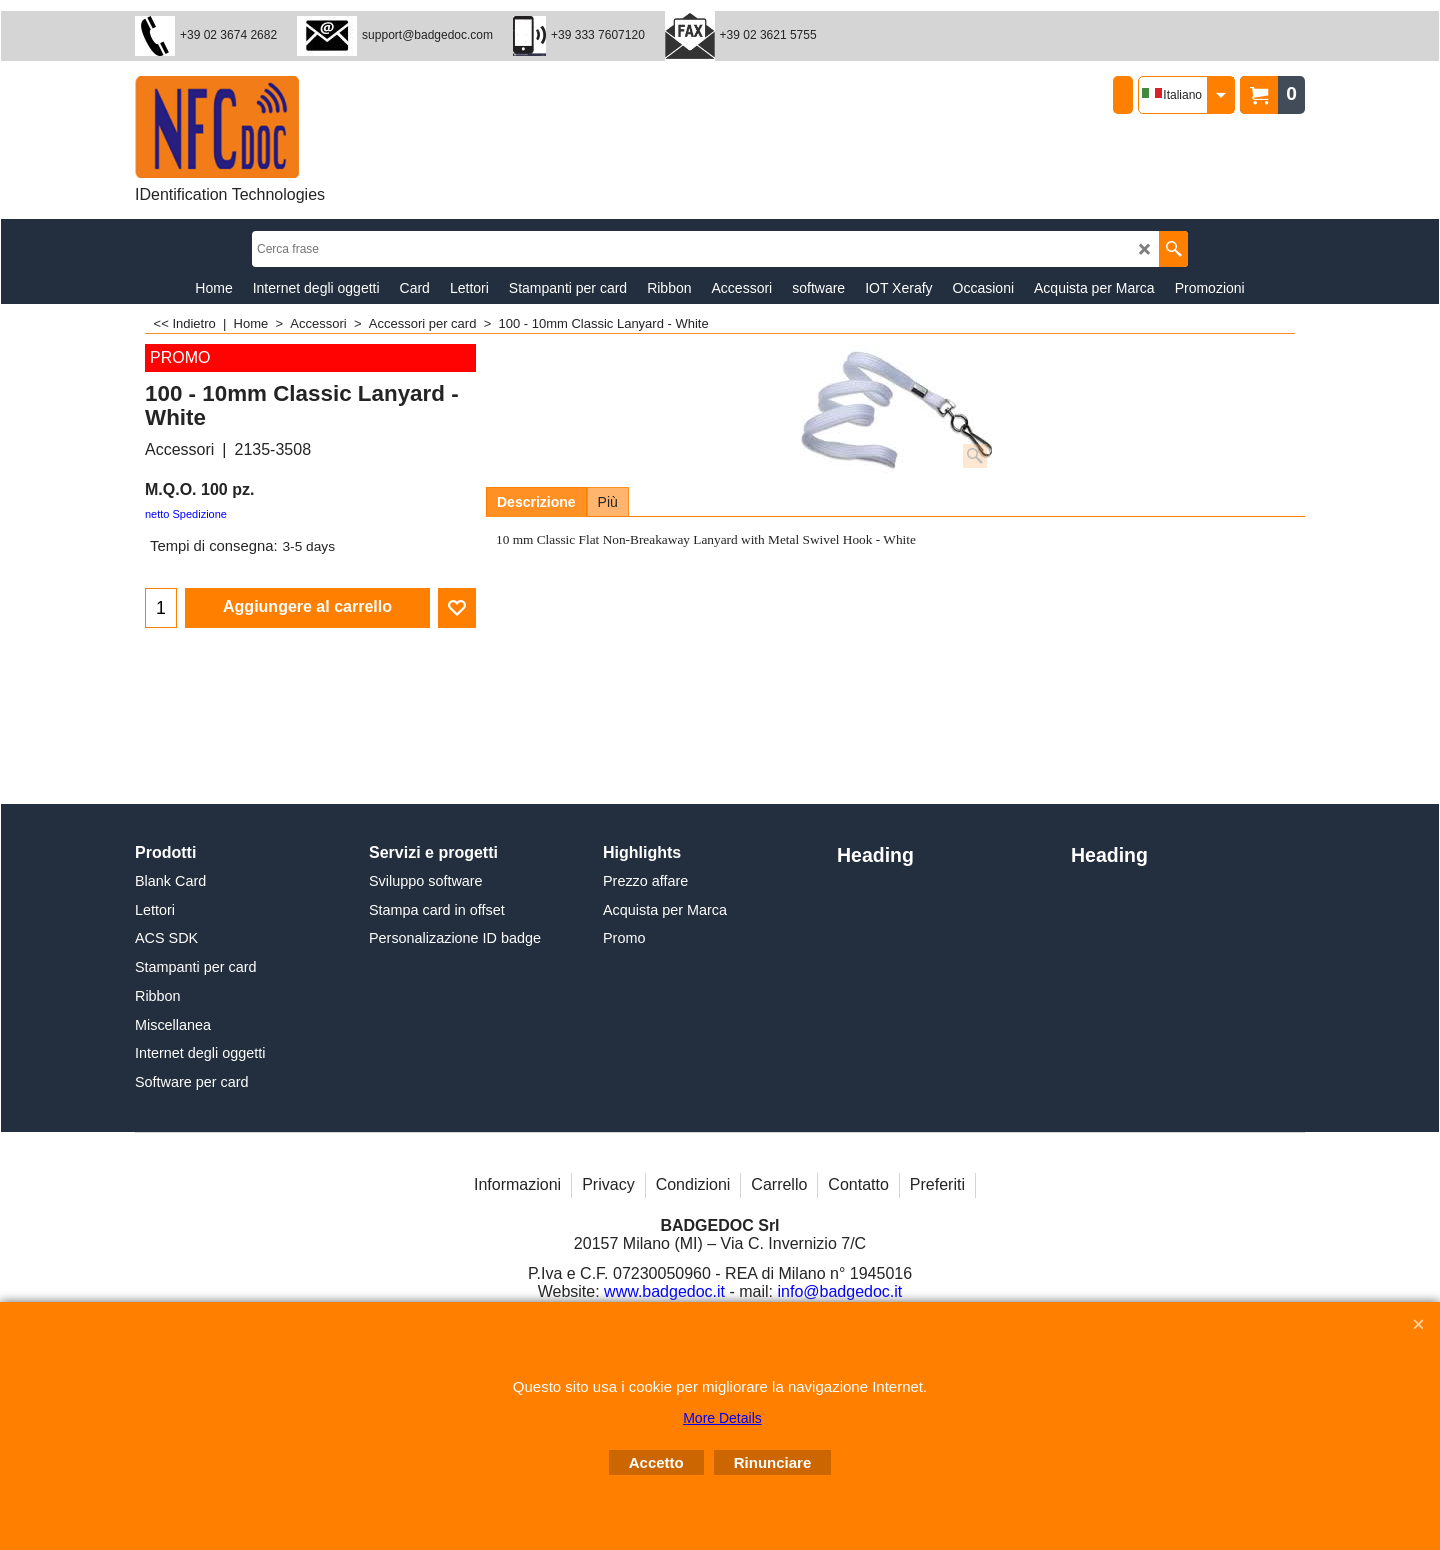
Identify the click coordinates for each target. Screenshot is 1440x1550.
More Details (722, 1418)
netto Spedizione (186, 514)
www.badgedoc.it (664, 1291)
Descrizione (536, 502)
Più (608, 502)
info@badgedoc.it (840, 1291)
